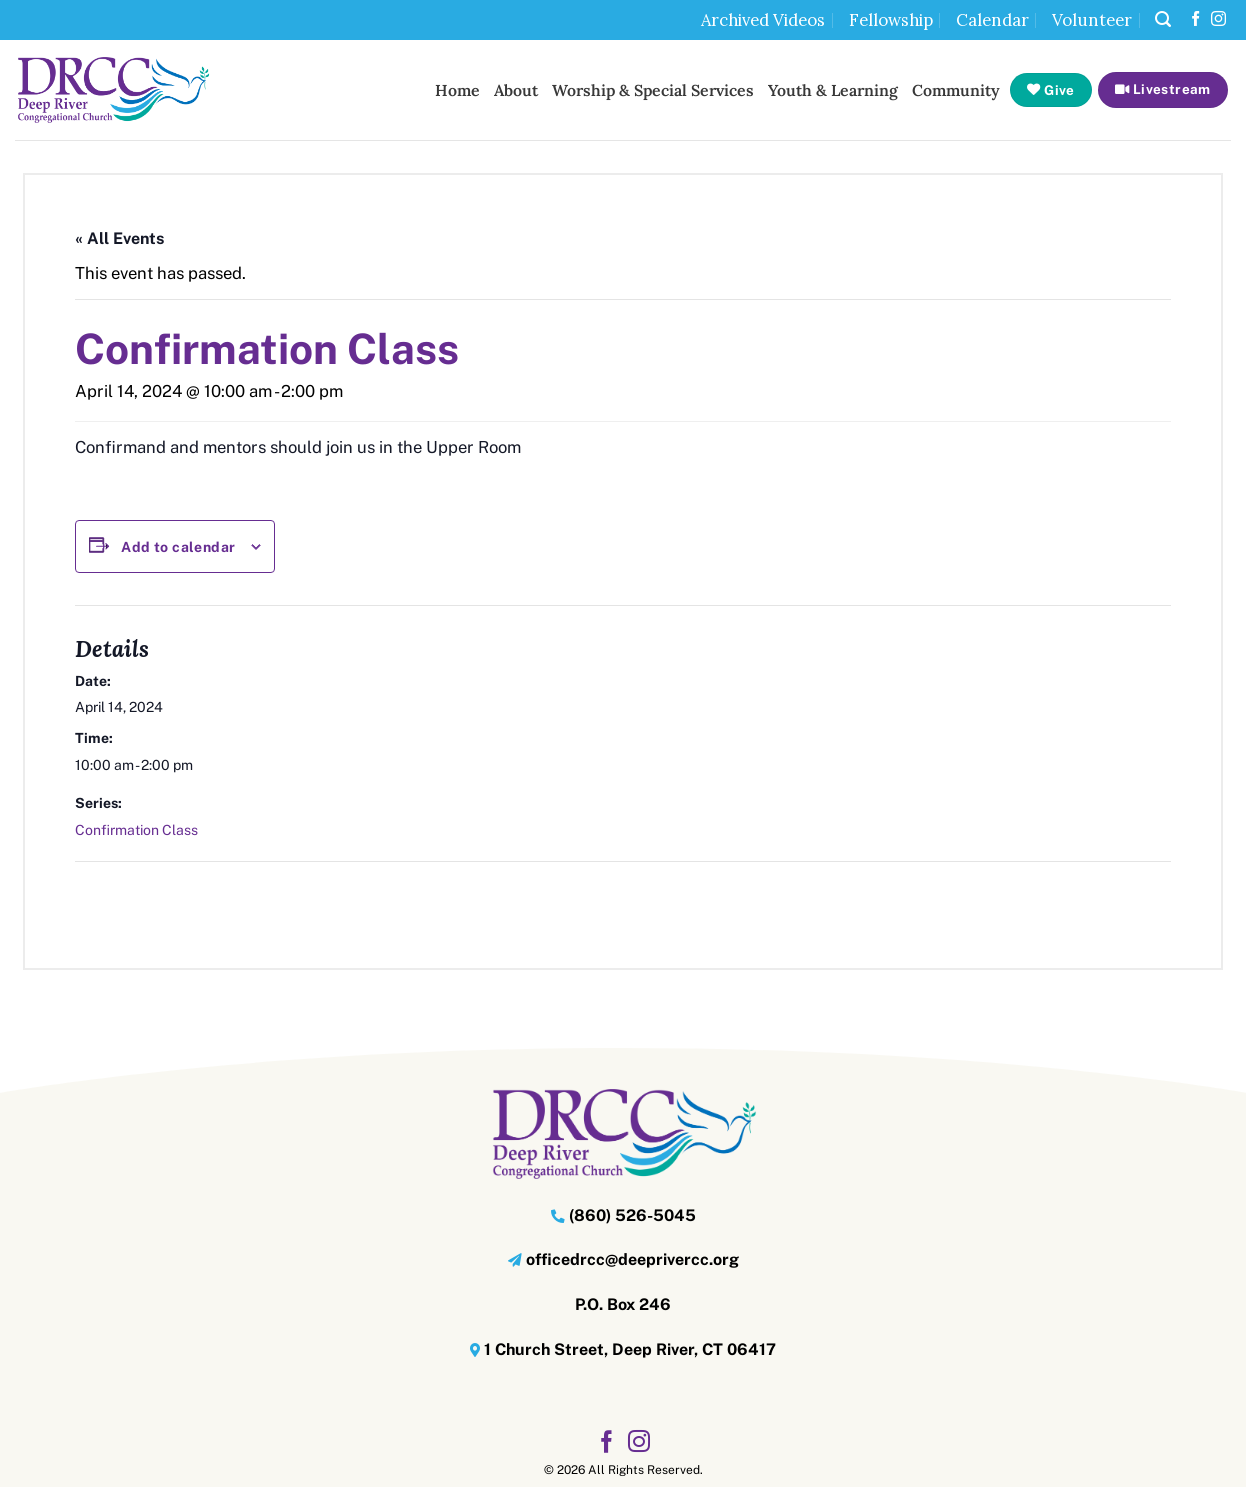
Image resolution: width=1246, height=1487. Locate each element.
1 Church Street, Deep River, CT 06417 (630, 1349)
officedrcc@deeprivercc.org (632, 1259)
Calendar (992, 20)
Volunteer (1092, 20)
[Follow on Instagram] (1218, 19)
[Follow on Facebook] (1195, 19)
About (516, 90)
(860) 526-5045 (632, 1215)
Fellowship (891, 20)
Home (457, 90)
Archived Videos (763, 20)
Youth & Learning (833, 90)
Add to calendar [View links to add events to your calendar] (178, 547)
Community (956, 90)
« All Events (119, 238)
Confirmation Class (136, 830)
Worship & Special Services (653, 90)
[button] (1163, 19)
